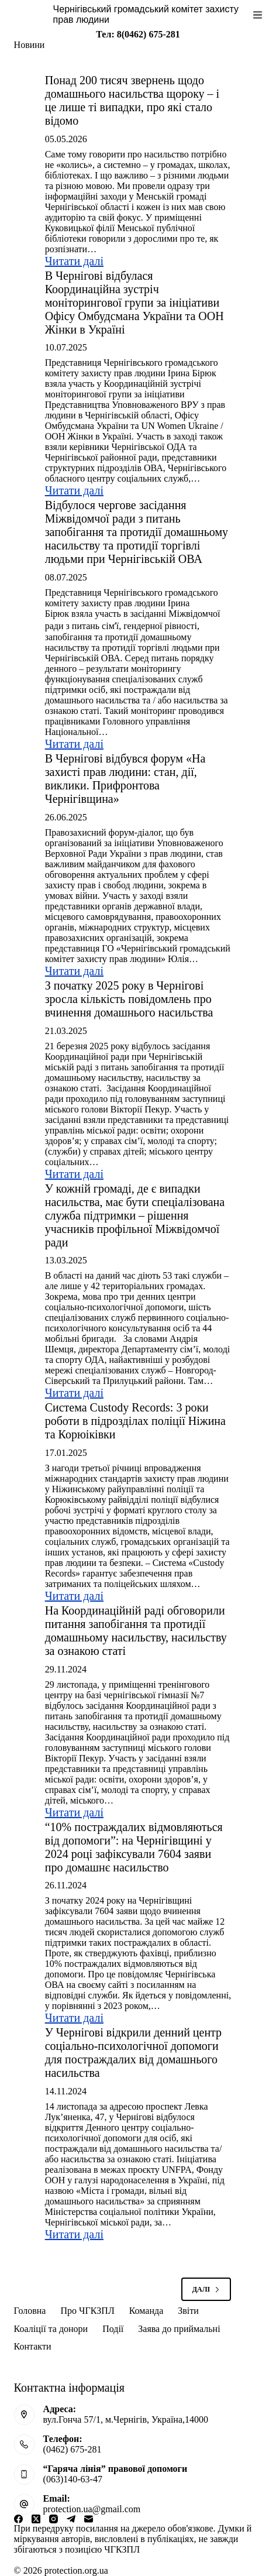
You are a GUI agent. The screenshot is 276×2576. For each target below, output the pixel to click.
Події (112, 2329)
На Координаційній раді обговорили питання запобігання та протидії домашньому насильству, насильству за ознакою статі (136, 1630)
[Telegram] (71, 2519)
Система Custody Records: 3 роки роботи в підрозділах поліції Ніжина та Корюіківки (135, 1421)
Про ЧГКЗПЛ (87, 2311)
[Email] (88, 2519)
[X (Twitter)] (36, 2519)
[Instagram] (53, 2519)
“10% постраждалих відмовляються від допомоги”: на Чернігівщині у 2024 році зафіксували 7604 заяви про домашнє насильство (134, 1847)
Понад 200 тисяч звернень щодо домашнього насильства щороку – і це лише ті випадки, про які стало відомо (132, 100)
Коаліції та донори (51, 2329)
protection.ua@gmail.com (92, 2509)
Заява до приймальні (179, 2329)
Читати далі (74, 261)
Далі (206, 2289)
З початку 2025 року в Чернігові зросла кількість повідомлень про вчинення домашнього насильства (129, 999)
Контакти (32, 2346)
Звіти (188, 2311)
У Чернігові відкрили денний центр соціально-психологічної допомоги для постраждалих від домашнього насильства (133, 2052)
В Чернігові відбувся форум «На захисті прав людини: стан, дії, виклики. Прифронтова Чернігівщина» (125, 778)
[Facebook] (18, 2519)
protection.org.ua (76, 2570)
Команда (146, 2311)
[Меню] (257, 15)
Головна (30, 2311)
